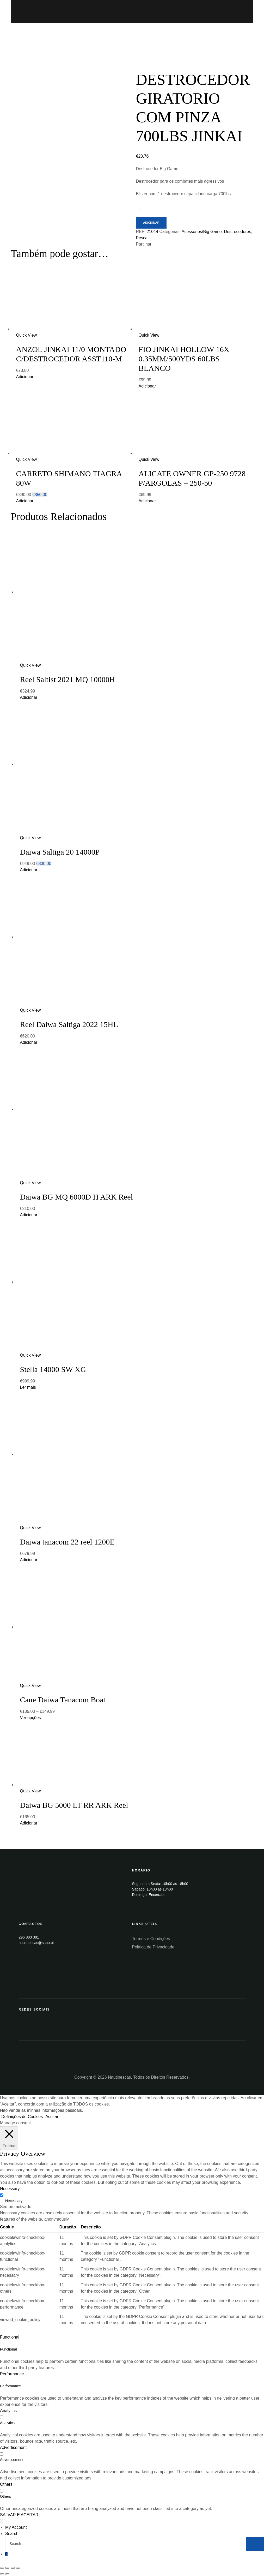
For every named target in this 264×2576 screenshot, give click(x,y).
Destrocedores (237, 231)
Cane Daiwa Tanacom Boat (63, 1699)
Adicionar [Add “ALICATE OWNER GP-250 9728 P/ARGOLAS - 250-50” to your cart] (147, 501)
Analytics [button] (8, 2410)
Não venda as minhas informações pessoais (41, 2110)
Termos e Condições (151, 1938)
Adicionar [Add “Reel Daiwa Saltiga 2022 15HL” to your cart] (29, 1042)
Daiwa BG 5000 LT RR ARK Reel (74, 1805)
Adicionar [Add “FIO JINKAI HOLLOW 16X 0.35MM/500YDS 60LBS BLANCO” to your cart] (147, 386)
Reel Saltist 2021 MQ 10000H (67, 679)
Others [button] (6, 2484)
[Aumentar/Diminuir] (18, 2568)
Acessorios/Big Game (202, 231)
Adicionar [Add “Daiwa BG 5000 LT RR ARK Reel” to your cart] (29, 1823)
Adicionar (151, 222)
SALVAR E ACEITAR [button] (19, 2515)
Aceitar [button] (51, 2116)
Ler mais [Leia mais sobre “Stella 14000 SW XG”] (28, 1387)
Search (12, 2533)
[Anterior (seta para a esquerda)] (2, 2574)
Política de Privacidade (153, 1947)
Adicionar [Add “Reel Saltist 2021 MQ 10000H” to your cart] (29, 697)
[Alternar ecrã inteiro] (13, 2568)
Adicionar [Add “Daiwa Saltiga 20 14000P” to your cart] (29, 870)
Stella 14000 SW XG (53, 1369)
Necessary (13, 2201)
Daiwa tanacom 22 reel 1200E (67, 1541)
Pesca (142, 238)
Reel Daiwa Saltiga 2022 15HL (69, 1024)
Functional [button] (9, 2337)
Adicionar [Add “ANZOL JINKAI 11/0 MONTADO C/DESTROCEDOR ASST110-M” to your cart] (25, 376)
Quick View (26, 335)
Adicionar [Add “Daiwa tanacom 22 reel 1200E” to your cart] (29, 1560)
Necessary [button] (10, 2188)
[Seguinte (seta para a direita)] (7, 2574)
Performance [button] (12, 2374)
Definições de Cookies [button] (22, 2116)
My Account (16, 2527)
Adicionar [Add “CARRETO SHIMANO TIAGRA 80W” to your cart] (25, 501)
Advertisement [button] (13, 2447)
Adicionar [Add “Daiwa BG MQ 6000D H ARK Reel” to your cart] (29, 1215)
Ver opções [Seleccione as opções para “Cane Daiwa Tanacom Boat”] (30, 1717)
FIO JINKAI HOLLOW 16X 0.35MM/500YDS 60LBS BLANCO (184, 358)
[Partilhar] (7, 2568)
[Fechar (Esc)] (2, 2568)
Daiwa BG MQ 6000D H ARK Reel (76, 1196)
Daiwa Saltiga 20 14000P (60, 852)
